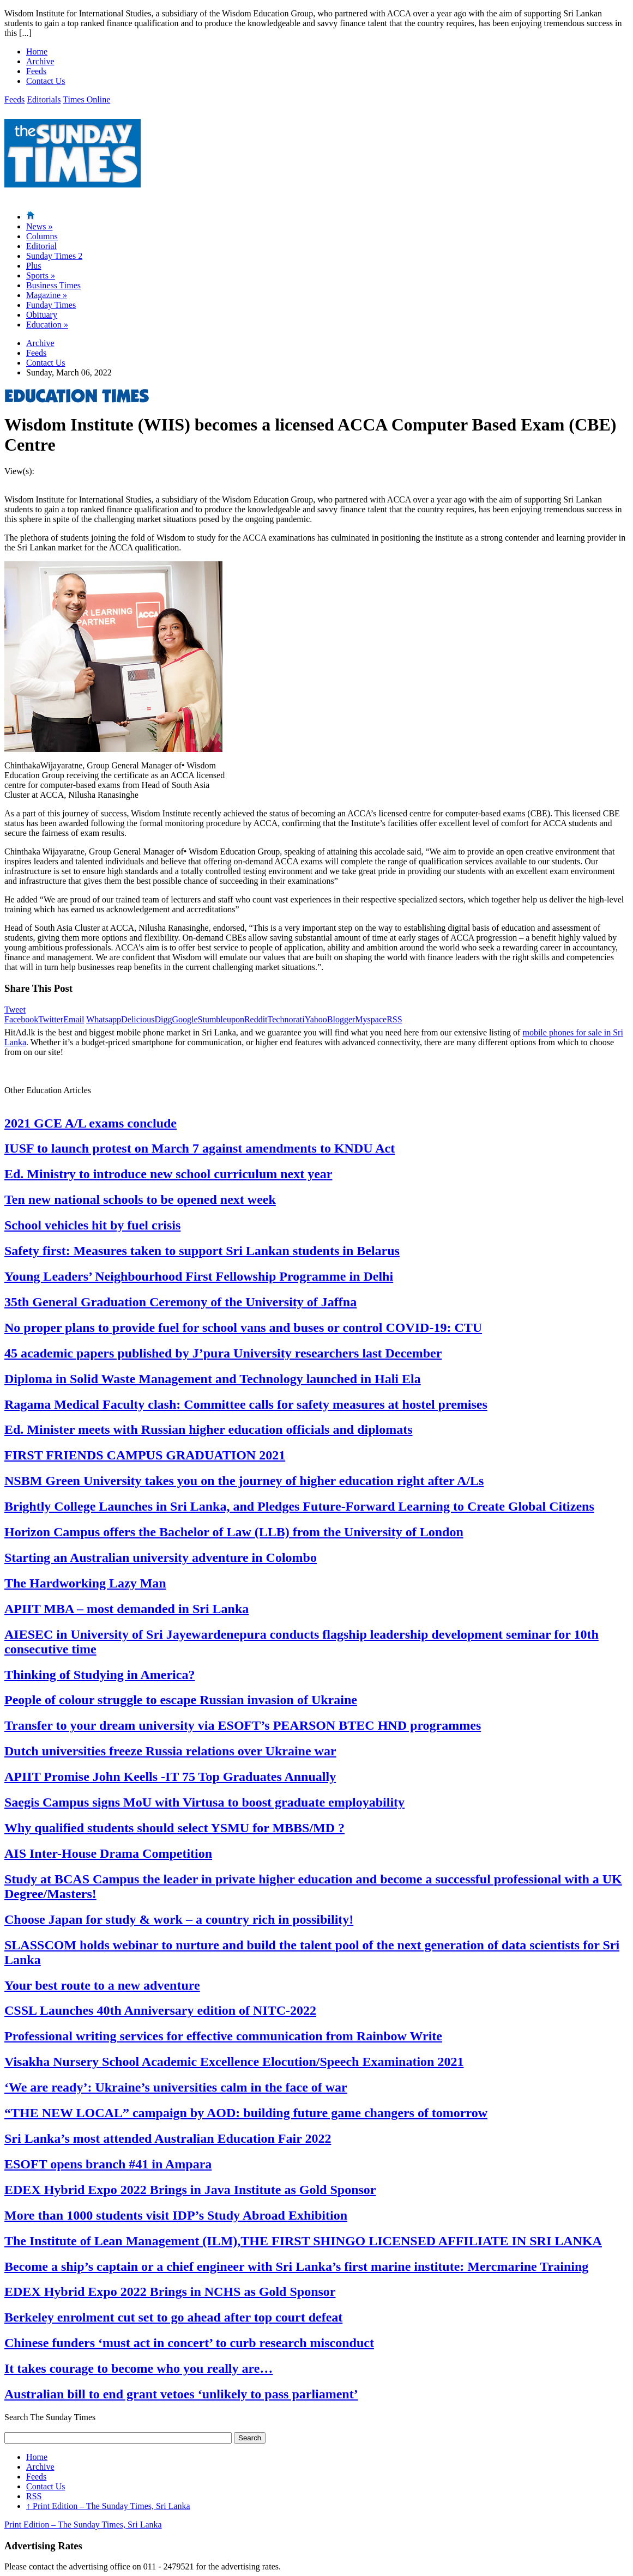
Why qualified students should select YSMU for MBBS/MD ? (174, 1828)
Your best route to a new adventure (102, 1985)
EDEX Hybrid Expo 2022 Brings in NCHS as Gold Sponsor (170, 2291)
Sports (40, 275)
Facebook (21, 1019)
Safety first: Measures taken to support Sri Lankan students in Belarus (202, 1251)
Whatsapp (103, 1019)
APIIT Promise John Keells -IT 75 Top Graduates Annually (170, 1776)
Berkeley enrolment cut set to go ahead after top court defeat (173, 2317)
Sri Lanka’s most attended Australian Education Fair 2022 (167, 2138)
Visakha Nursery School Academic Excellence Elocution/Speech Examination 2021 (233, 2061)
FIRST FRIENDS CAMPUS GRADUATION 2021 (144, 1455)
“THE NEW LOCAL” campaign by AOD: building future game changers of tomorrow (245, 2113)
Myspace (371, 1019)
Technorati (286, 1019)
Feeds (36, 71)
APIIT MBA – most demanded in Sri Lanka (126, 1609)
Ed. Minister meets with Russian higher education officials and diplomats (208, 1429)
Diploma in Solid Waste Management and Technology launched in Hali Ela (212, 1379)
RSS (394, 1019)
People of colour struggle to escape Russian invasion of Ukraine (180, 1700)
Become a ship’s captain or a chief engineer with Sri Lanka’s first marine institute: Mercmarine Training (296, 2266)
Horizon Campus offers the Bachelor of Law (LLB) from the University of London (233, 1532)
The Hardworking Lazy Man (85, 1583)
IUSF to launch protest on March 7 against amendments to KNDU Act (199, 1148)
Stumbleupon (221, 1019)
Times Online (86, 99)
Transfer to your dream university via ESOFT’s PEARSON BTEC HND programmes (242, 1725)
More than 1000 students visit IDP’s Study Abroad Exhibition (175, 2215)
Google (184, 1019)
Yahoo (316, 1019)
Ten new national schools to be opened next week (140, 1199)
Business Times (53, 285)
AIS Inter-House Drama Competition (108, 1853)
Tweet (15, 1009)
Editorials (44, 99)
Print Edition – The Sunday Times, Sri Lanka (108, 2506)
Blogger (341, 1019)
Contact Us (45, 81)
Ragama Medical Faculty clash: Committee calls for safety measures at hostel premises (245, 1404)
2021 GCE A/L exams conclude (90, 1123)
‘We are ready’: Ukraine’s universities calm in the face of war (175, 2087)
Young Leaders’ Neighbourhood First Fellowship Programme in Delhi (198, 1276)
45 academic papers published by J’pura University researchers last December (223, 1353)
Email (73, 1019)
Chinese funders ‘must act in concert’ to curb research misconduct (189, 2343)
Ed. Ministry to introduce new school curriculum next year (168, 1174)
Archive (40, 61)
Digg (163, 1019)
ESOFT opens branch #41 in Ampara (108, 2164)
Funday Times (51, 305)
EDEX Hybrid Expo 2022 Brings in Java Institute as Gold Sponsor (190, 2190)
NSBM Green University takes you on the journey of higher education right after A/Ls (244, 1481)
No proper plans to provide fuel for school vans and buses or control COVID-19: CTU (243, 1327)
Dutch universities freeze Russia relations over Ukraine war (170, 1751)
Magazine (46, 295)
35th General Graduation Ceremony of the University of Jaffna (180, 1302)
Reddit (256, 1019)
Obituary (41, 314)
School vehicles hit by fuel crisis (92, 1225)
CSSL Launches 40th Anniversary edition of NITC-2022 (160, 2010)
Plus (33, 265)
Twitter (50, 1019)
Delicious (137, 1019)
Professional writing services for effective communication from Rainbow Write (223, 2036)
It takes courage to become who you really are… (138, 2368)
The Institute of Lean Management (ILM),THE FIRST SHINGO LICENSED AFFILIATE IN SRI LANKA (303, 2241)
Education (47, 324)
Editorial (41, 246)
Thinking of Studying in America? (99, 1675)
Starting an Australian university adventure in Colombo (160, 1557)
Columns (42, 236)
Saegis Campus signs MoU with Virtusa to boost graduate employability (204, 1802)
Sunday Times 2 (54, 255)
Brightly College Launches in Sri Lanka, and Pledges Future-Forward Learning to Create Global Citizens (299, 1506)
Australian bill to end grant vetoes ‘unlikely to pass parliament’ (181, 2394)
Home (36, 51)
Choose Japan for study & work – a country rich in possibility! (178, 1919)
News (39, 226)
